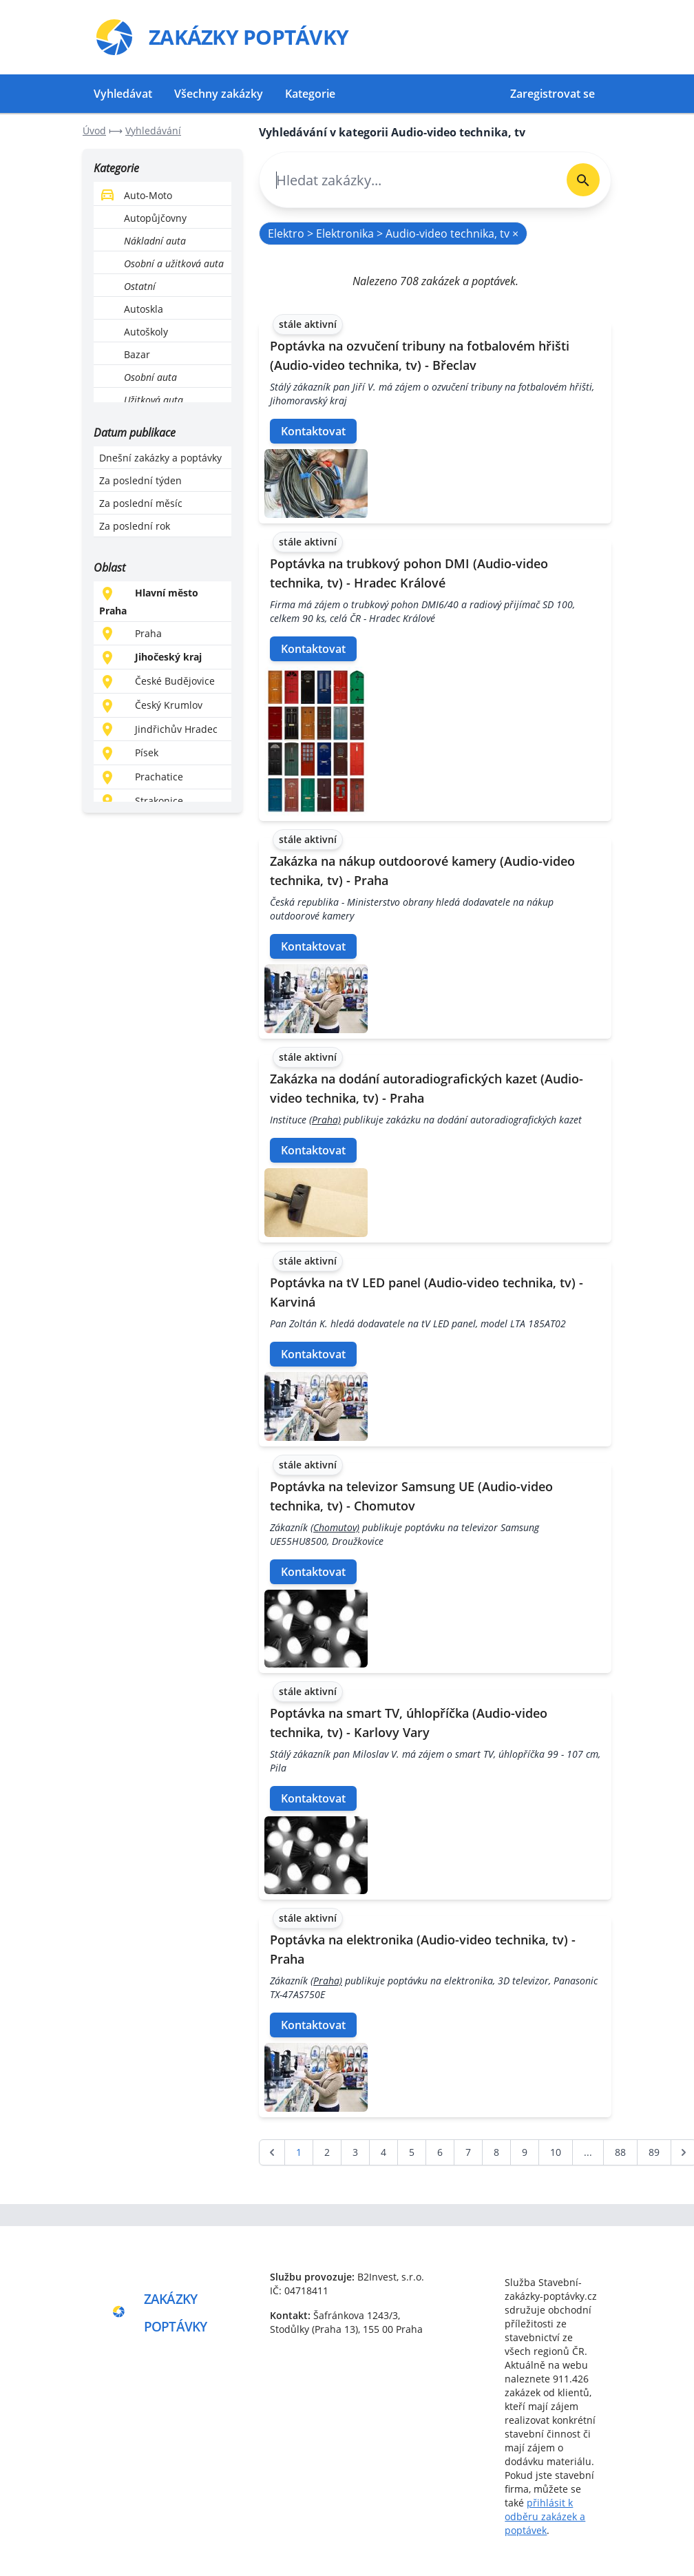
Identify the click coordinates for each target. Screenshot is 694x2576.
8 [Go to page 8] (496, 2152)
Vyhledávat (123, 93)
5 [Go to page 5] (411, 2152)
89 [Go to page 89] (654, 2152)
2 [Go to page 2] (327, 2152)
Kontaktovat (313, 431)
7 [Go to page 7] (468, 2152)
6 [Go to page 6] (440, 2152)
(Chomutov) (335, 1527)
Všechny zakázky (218, 93)
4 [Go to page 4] (383, 2152)
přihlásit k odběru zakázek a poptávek (545, 2516)
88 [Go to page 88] (620, 2152)
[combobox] (408, 180)
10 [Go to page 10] (555, 2152)
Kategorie (310, 93)
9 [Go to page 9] (524, 2152)
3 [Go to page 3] (355, 2152)
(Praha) (325, 1119)
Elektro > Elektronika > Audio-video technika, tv (393, 233)
